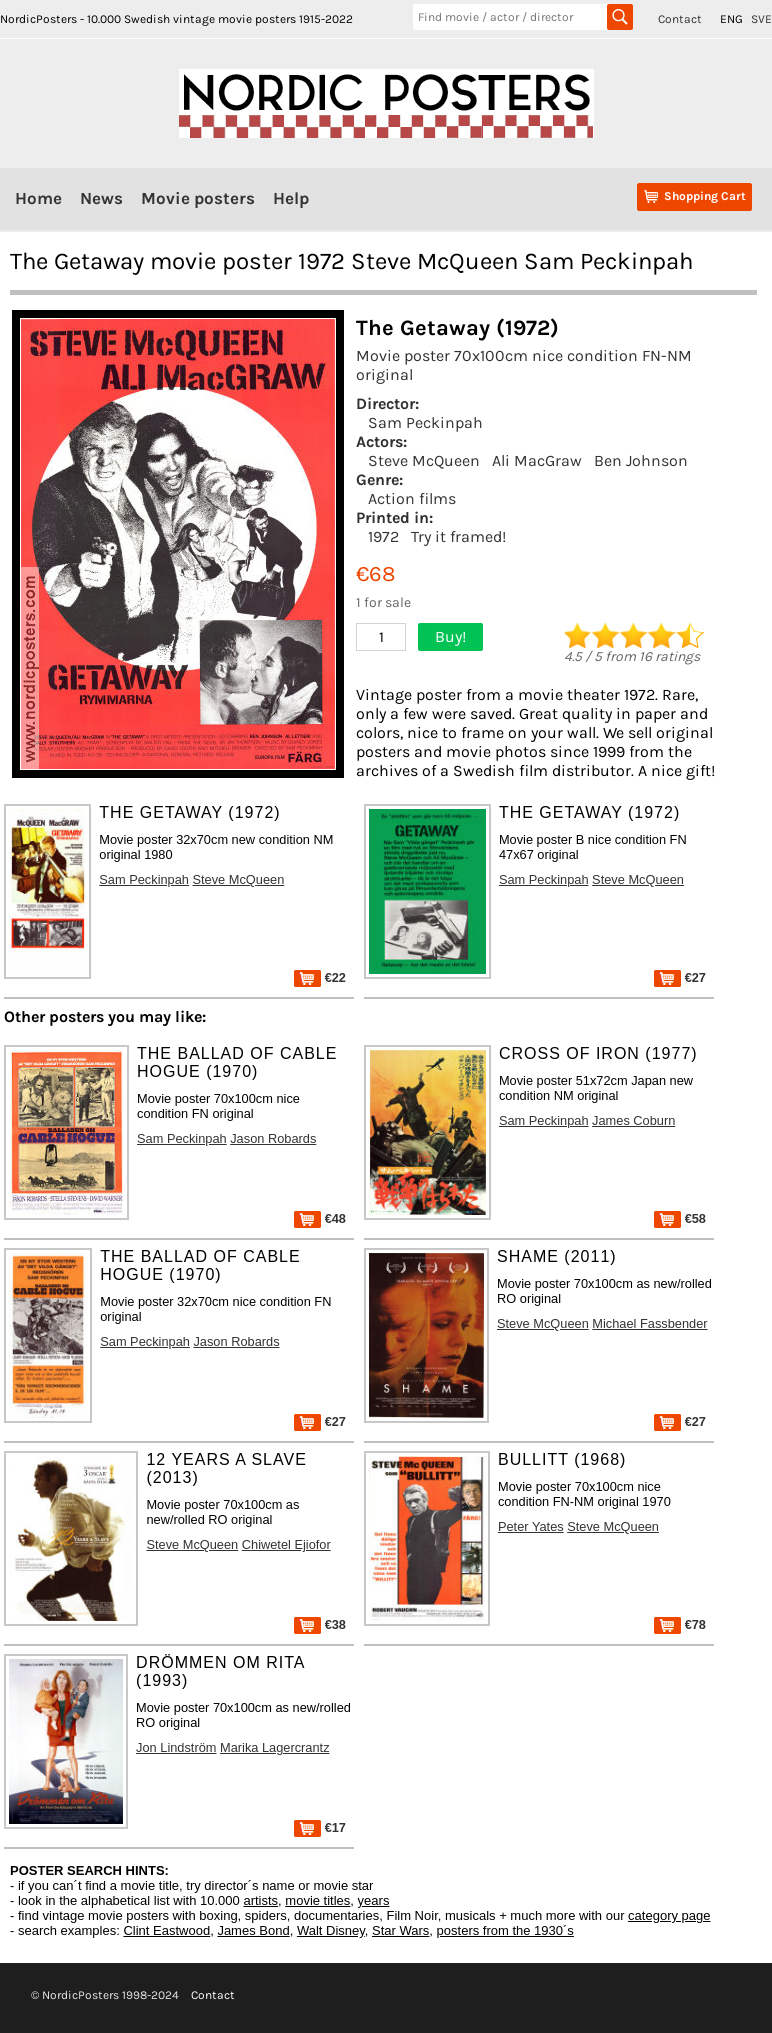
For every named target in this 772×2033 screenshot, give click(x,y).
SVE (761, 19)
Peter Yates (531, 1526)
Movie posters (198, 198)
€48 (320, 1218)
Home (38, 198)
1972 (383, 536)
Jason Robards (273, 1138)
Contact (680, 19)
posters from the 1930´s (505, 1930)
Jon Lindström (176, 1747)
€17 (320, 1827)
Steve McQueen (424, 460)
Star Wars (400, 1930)
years (374, 1900)
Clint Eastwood (166, 1930)
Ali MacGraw (537, 460)
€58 (680, 1218)
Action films (412, 498)
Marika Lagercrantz (275, 1747)
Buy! (450, 636)
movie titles (317, 1900)
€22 (320, 977)
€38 (320, 1624)
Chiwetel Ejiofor (286, 1544)
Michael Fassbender (649, 1323)
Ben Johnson (641, 460)
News (101, 198)
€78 (680, 1624)
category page (669, 1915)
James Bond (253, 1930)
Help (291, 198)
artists (260, 1900)
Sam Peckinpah (425, 422)
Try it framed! (458, 536)
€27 (680, 977)
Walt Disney (331, 1930)
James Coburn (633, 1120)
